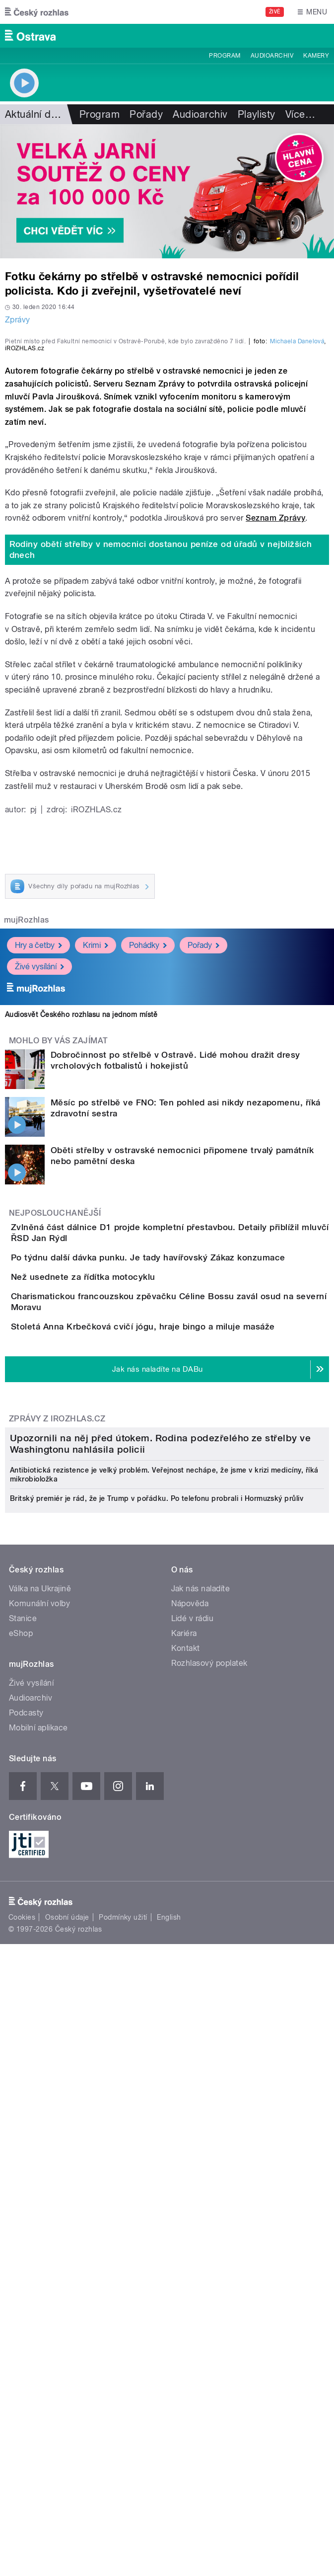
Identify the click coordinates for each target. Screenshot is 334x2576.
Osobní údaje (67, 2441)
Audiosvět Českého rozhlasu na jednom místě (81, 1202)
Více (300, 114)
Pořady (146, 114)
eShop (21, 2157)
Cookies (21, 2441)
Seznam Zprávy (275, 706)
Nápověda (190, 2127)
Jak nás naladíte (200, 2112)
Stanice (23, 2142)
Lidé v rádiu (192, 2142)
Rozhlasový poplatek (209, 2187)
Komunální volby (39, 2127)
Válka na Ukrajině (40, 2112)
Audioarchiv (272, 55)
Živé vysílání (39, 1154)
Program (224, 55)
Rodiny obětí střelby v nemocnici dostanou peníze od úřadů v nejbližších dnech (160, 737)
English (169, 2441)
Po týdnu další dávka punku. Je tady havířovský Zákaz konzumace (188, 1463)
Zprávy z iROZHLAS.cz (57, 1726)
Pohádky (148, 1133)
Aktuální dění (35, 114)
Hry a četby (38, 1133)
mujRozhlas (26, 1107)
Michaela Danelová (297, 529)
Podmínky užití (123, 2441)
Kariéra (184, 2157)
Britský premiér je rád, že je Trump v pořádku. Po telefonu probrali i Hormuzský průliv (156, 2023)
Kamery (316, 55)
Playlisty (256, 114)
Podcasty (26, 2237)
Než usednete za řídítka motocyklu (123, 1511)
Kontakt (185, 2172)
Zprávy (17, 319)
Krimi (95, 1133)
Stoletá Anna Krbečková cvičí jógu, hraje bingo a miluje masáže (183, 1606)
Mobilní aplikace (38, 2252)
